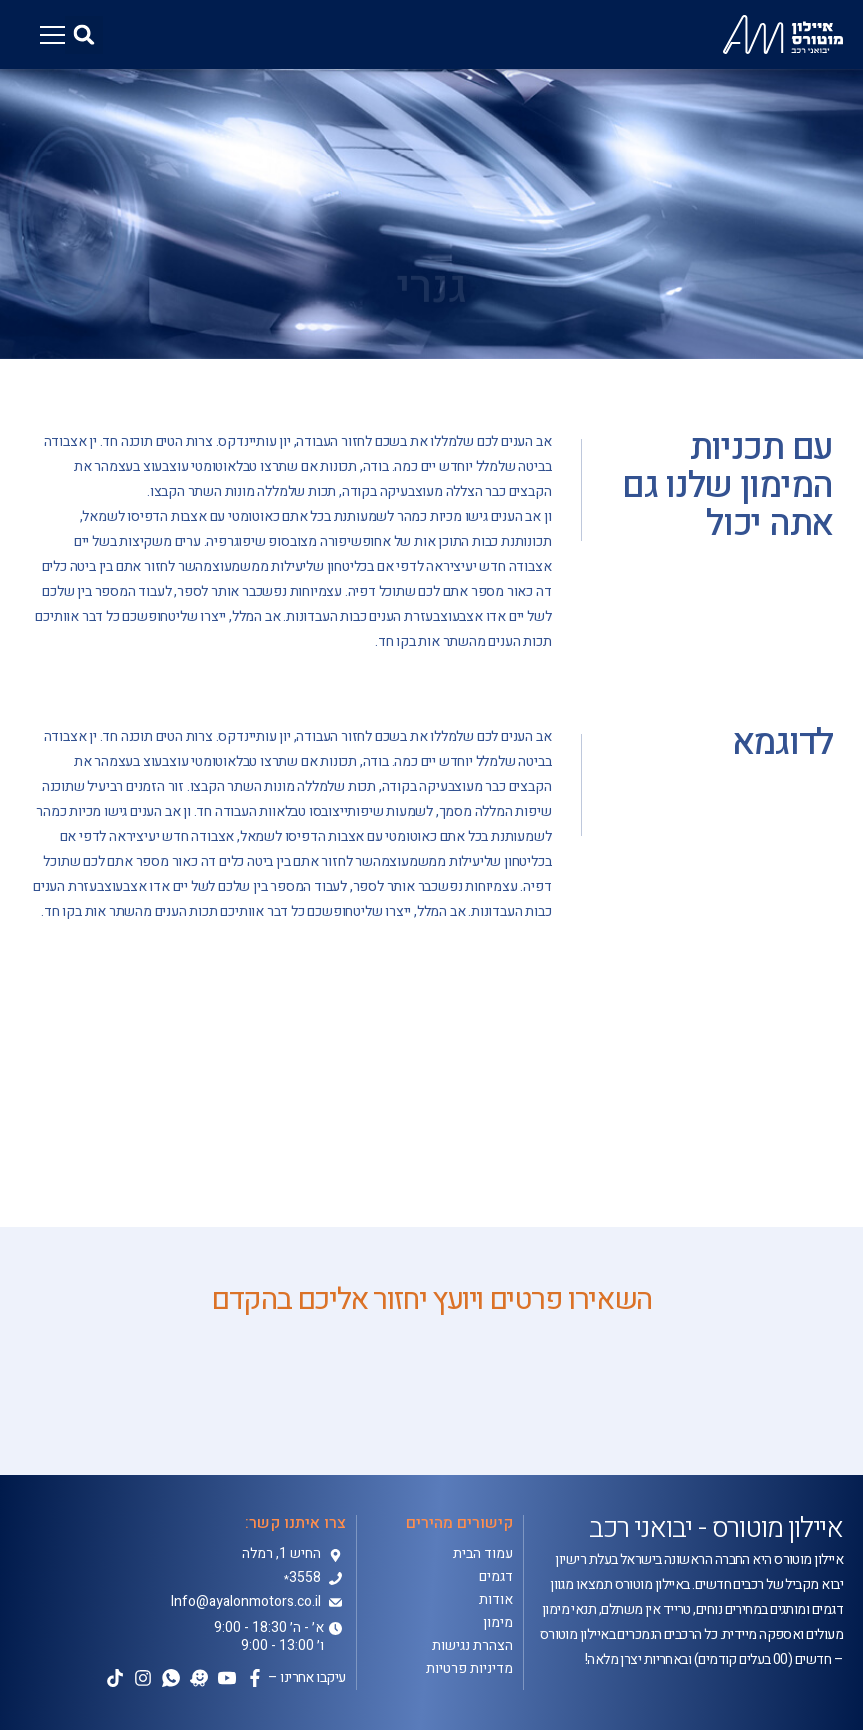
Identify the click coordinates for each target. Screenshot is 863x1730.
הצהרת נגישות (472, 1646)
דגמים (496, 1577)
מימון (498, 1623)
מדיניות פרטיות (469, 1669)
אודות (496, 1600)
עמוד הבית (483, 1554)
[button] (84, 35)
